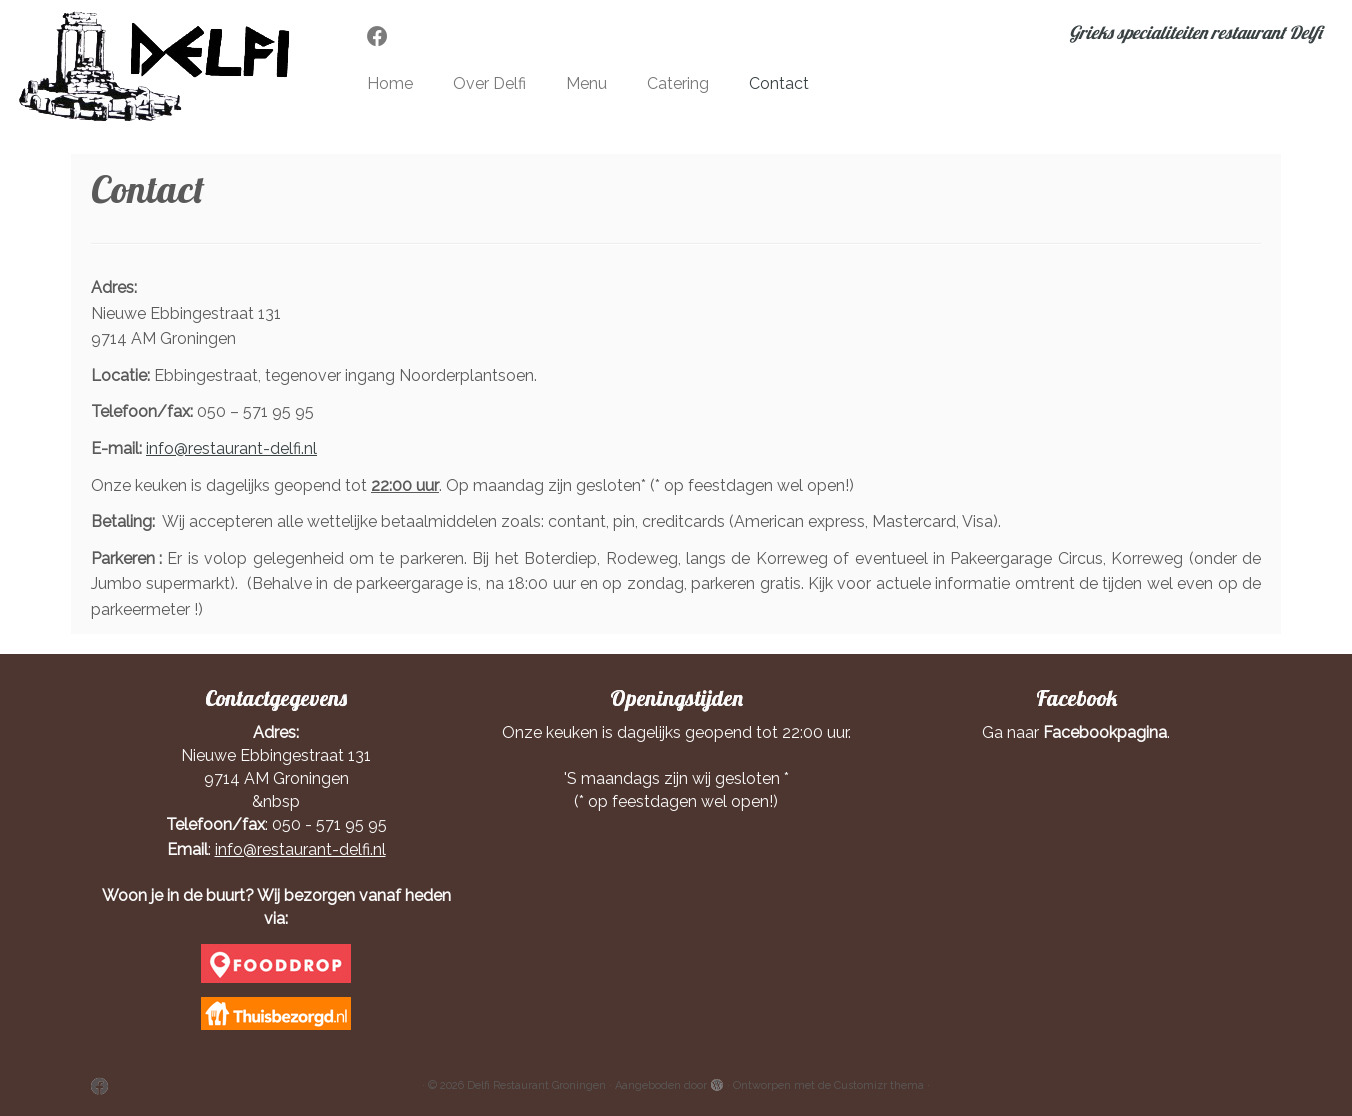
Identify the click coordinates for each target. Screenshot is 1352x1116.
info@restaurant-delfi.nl (231, 448)
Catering (678, 83)
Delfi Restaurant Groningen (536, 1085)
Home (390, 83)
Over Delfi (489, 83)
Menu (586, 83)
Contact (779, 83)
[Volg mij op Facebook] (384, 36)
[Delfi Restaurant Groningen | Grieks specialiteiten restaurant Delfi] (156, 67)
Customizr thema (879, 1085)
